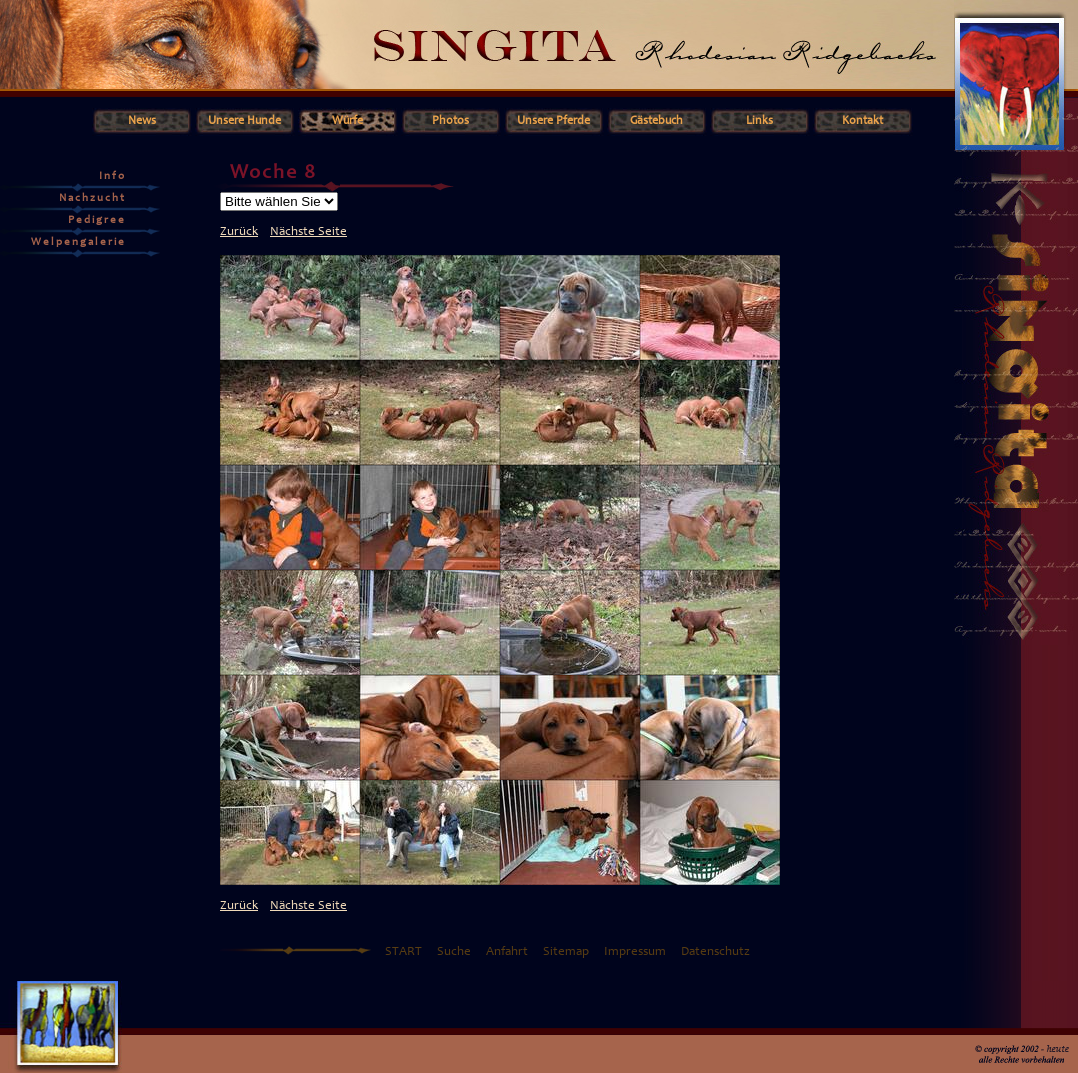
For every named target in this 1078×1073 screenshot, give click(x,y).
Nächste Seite (308, 232)
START (403, 952)
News (142, 121)
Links (759, 121)
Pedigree (97, 220)
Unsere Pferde (553, 121)
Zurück (239, 232)
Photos (450, 121)
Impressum (635, 952)
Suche (454, 952)
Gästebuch (656, 121)
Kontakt (862, 121)
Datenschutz (715, 952)
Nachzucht (92, 198)
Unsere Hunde (244, 121)
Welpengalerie (78, 242)
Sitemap (566, 952)
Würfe (347, 121)
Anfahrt (507, 952)
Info (112, 176)
